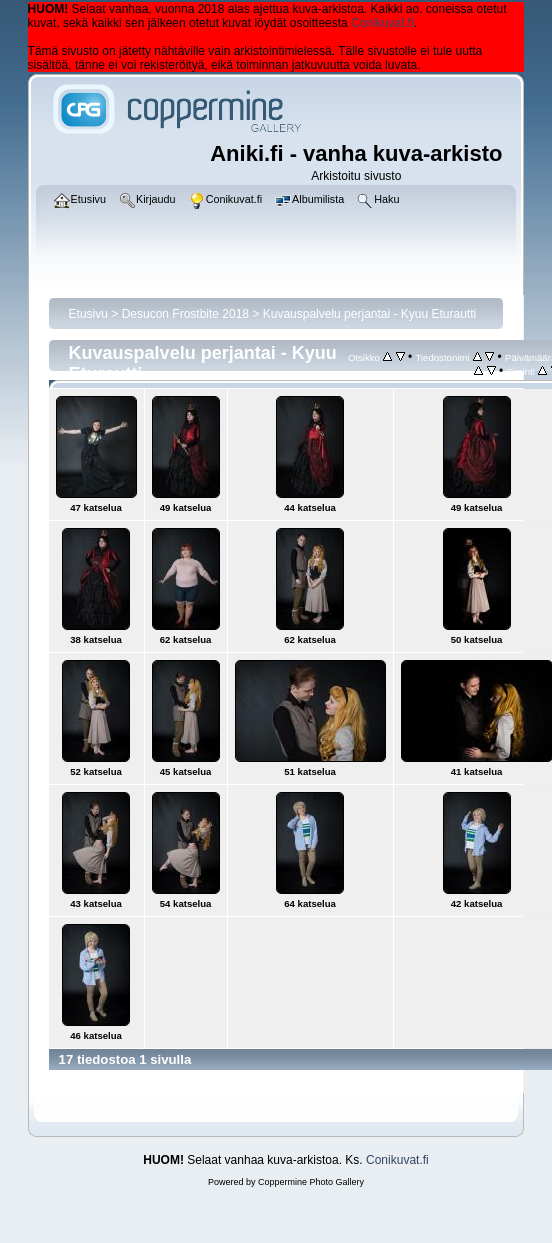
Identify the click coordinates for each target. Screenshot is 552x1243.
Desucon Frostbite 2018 (185, 314)
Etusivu (88, 314)
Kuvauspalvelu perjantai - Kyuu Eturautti (369, 314)
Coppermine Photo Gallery (311, 1182)
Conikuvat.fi (382, 23)
